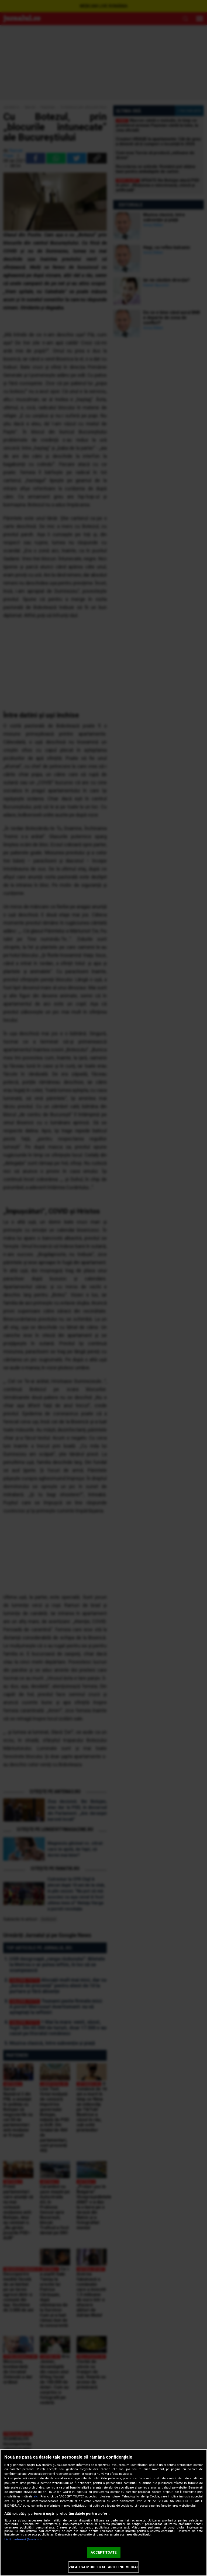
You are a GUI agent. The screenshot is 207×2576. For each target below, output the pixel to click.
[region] (103, 2512)
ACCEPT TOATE (103, 2552)
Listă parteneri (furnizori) (23, 2539)
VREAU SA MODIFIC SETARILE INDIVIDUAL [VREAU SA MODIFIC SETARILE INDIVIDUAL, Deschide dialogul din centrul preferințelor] (103, 2567)
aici (36, 2496)
